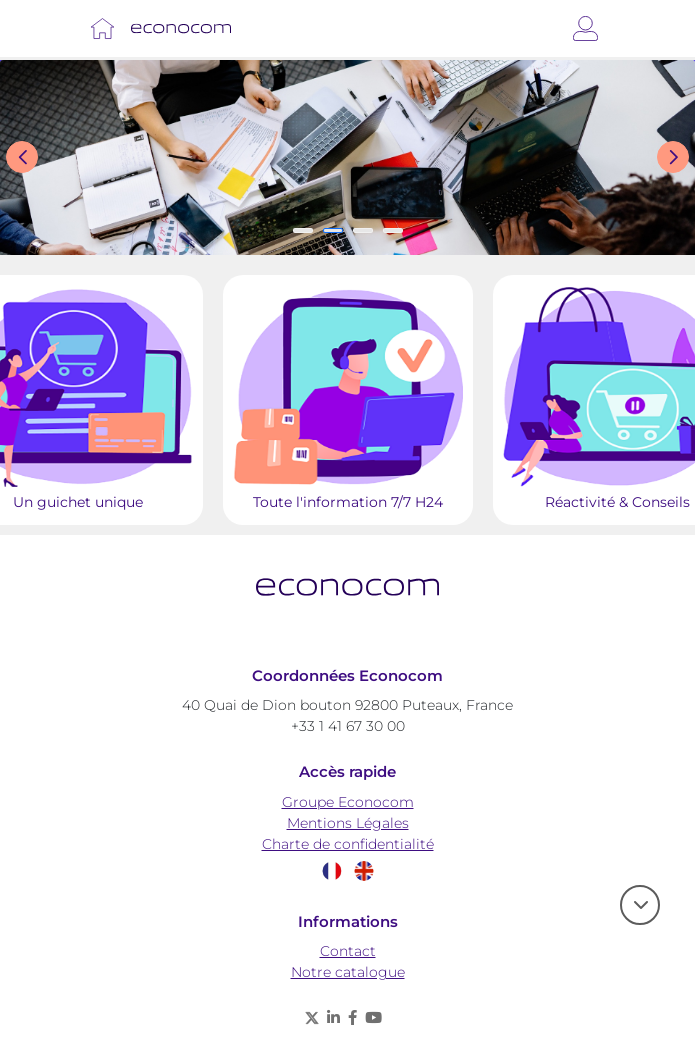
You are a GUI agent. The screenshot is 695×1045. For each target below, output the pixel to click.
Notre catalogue (348, 972)
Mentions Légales (348, 823)
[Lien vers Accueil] (102, 28)
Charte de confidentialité (348, 844)
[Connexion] (585, 28)
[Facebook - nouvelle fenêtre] (352, 1017)
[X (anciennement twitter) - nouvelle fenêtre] (312, 1017)
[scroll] (640, 905)
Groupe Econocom (348, 802)
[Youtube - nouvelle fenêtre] (373, 1017)
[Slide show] (347, 157)
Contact (348, 951)
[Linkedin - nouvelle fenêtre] (333, 1017)
